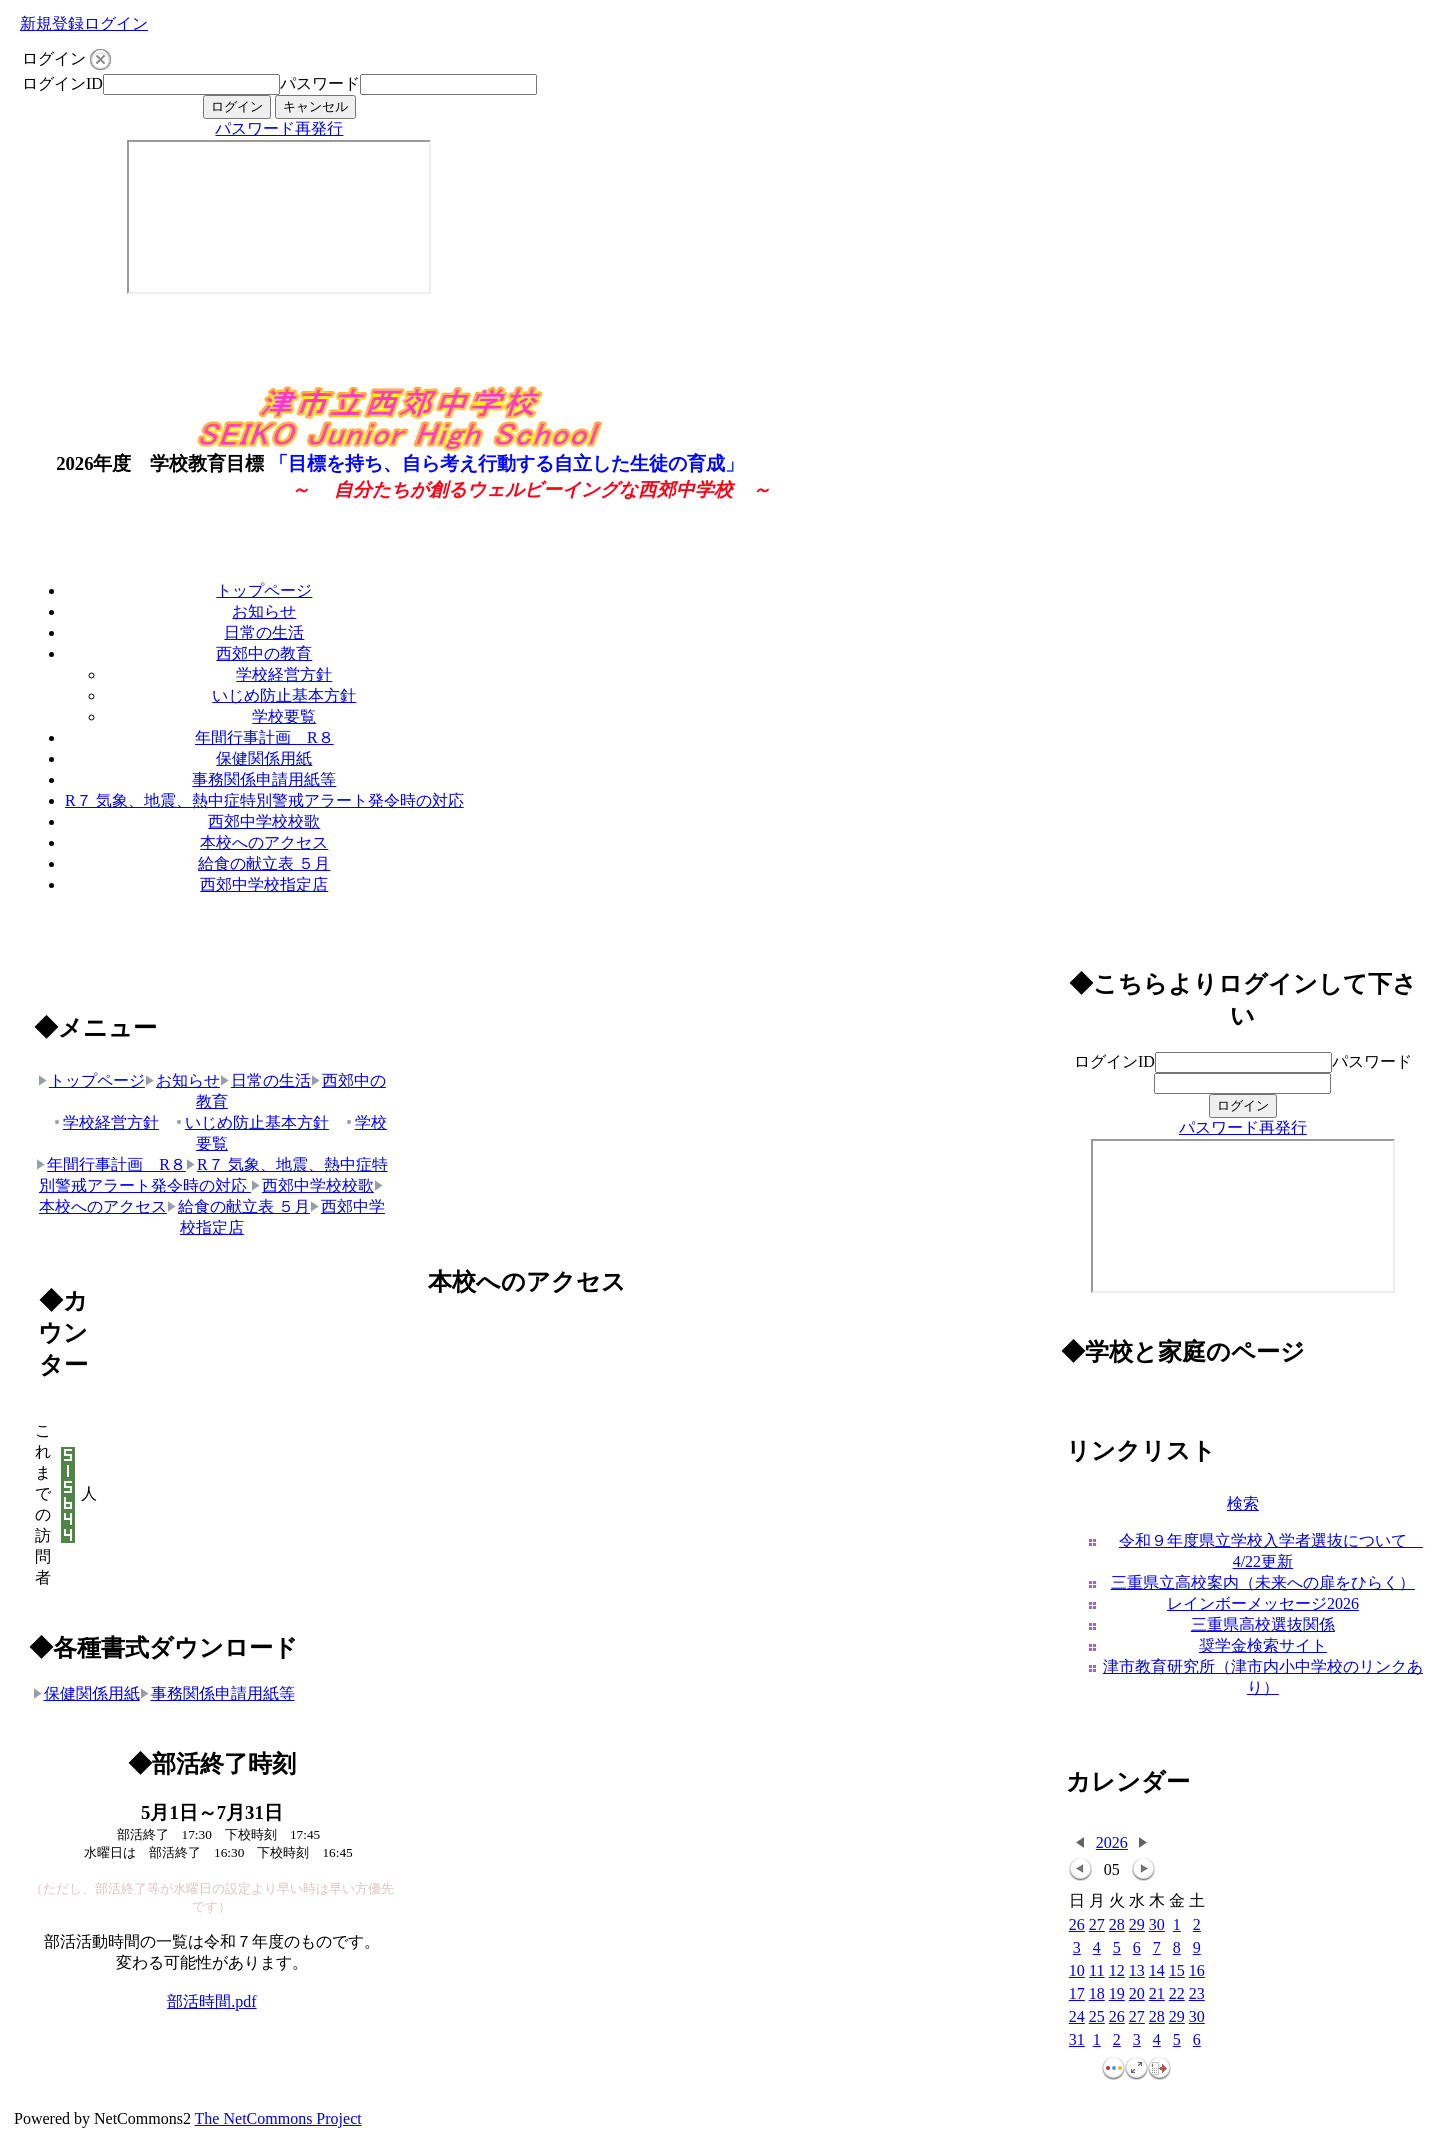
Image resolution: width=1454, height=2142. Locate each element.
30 (1157, 1925)
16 (1197, 1971)
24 (1077, 2017)
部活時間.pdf (211, 2001)
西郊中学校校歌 (264, 821)
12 (1117, 1971)
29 (1137, 1925)
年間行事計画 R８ (264, 737)
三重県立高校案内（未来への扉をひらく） (1263, 1582)
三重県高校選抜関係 (1263, 1624)
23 (1197, 1994)
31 (1077, 2040)
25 (1097, 2017)
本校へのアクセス (264, 842)
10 (1077, 1971)
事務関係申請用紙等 (264, 779)
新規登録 (52, 23)
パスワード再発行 (279, 128)
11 (1096, 1971)
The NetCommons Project (278, 2118)
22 (1177, 1994)
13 (1137, 1971)
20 (1137, 1994)
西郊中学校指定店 (264, 884)
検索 (1243, 1503)
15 (1177, 1971)
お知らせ (264, 611)
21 (1157, 1994)
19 (1117, 1994)
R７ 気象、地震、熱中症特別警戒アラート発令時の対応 (264, 800)
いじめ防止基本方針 (284, 695)
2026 (1112, 1842)
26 (1077, 1925)
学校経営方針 (284, 674)
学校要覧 (284, 716)
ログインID (62, 83)
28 (1117, 1925)
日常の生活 (264, 632)
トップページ (264, 590)
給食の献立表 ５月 (264, 863)
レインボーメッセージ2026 (1263, 1603)
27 (1097, 1925)
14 (1157, 1971)
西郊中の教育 (264, 653)
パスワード (320, 83)
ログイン (116, 23)
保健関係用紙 (264, 758)
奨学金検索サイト (1263, 1645)
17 (1077, 1994)
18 (1097, 1994)
